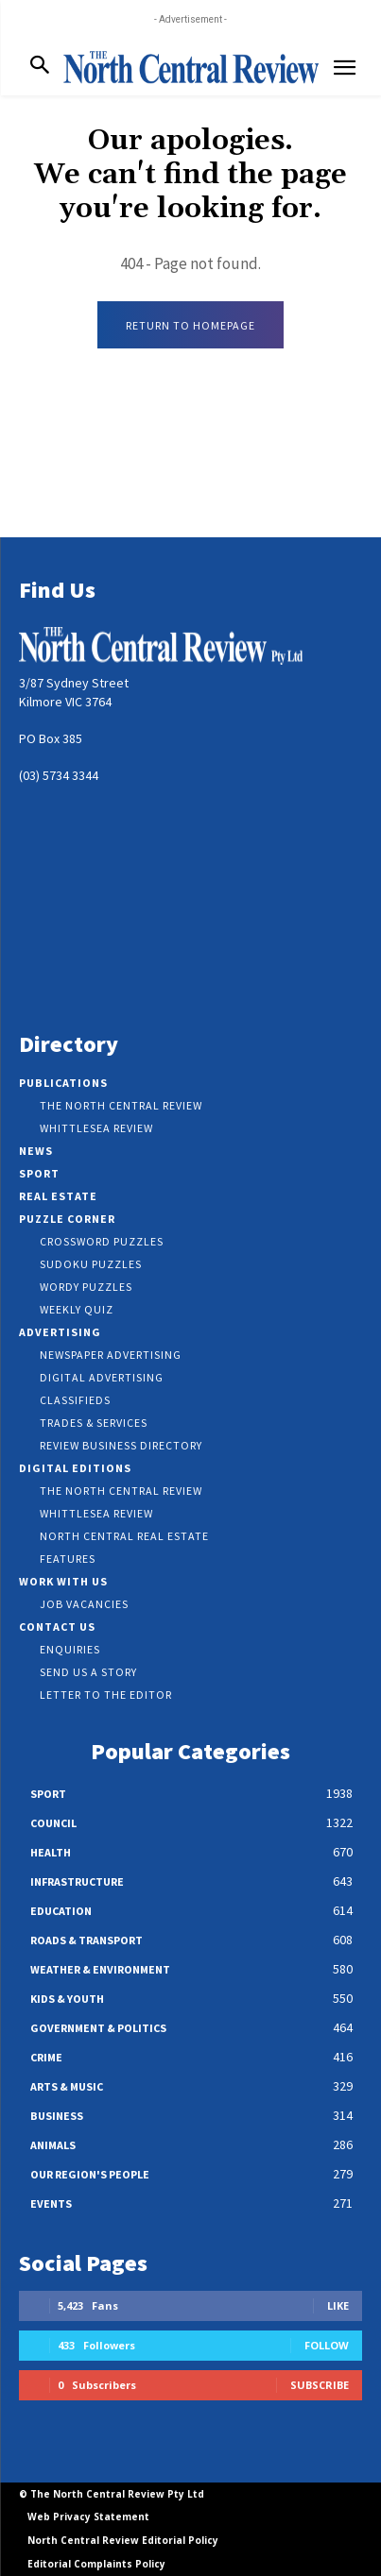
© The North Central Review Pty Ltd (111, 2493)
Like (338, 2305)
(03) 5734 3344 (58, 775)
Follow (326, 2345)
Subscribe (319, 2385)
